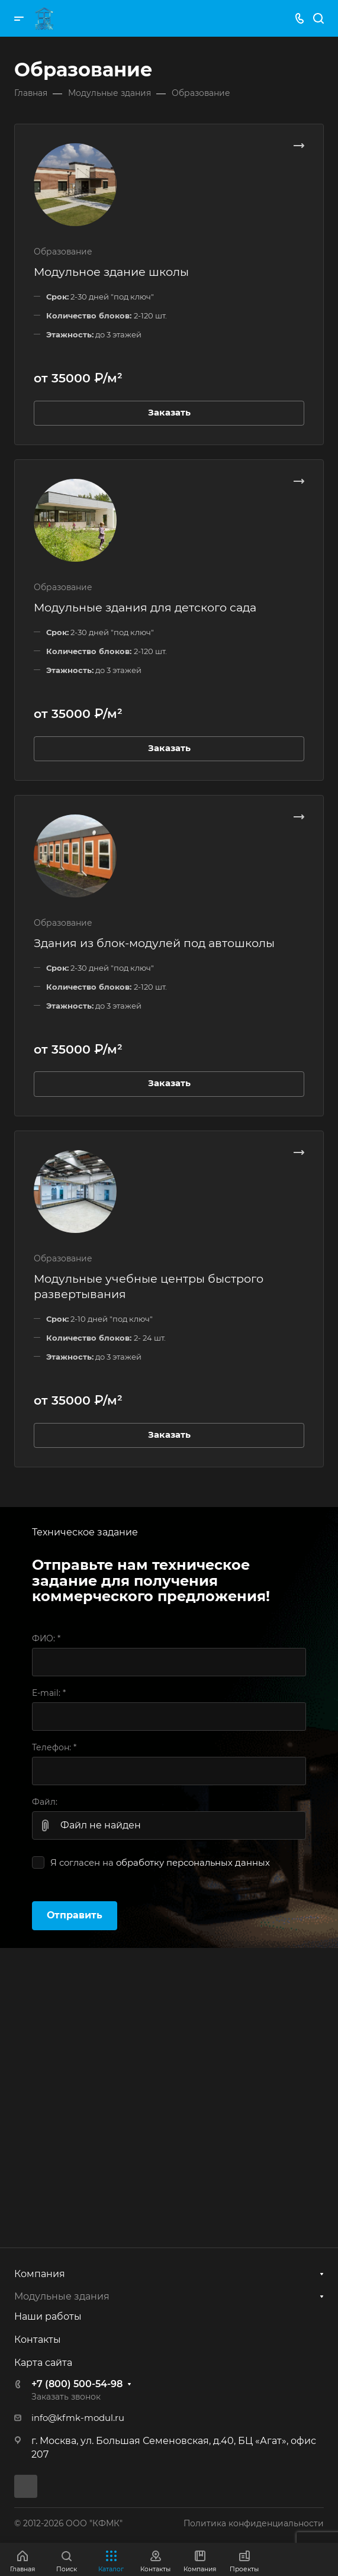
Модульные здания (62, 2296)
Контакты (37, 2339)
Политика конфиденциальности (254, 2523)
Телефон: (54, 1747)
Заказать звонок (66, 2396)
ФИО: (46, 1638)
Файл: (44, 1802)
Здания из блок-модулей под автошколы (154, 943)
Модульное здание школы (111, 272)
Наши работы (48, 2316)
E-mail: (49, 1693)
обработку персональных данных (193, 1862)
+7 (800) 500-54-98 (77, 2384)
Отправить (74, 1915)
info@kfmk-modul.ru (77, 2418)
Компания (39, 2273)
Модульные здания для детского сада (145, 607)
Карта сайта (43, 2362)
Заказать (169, 412)
